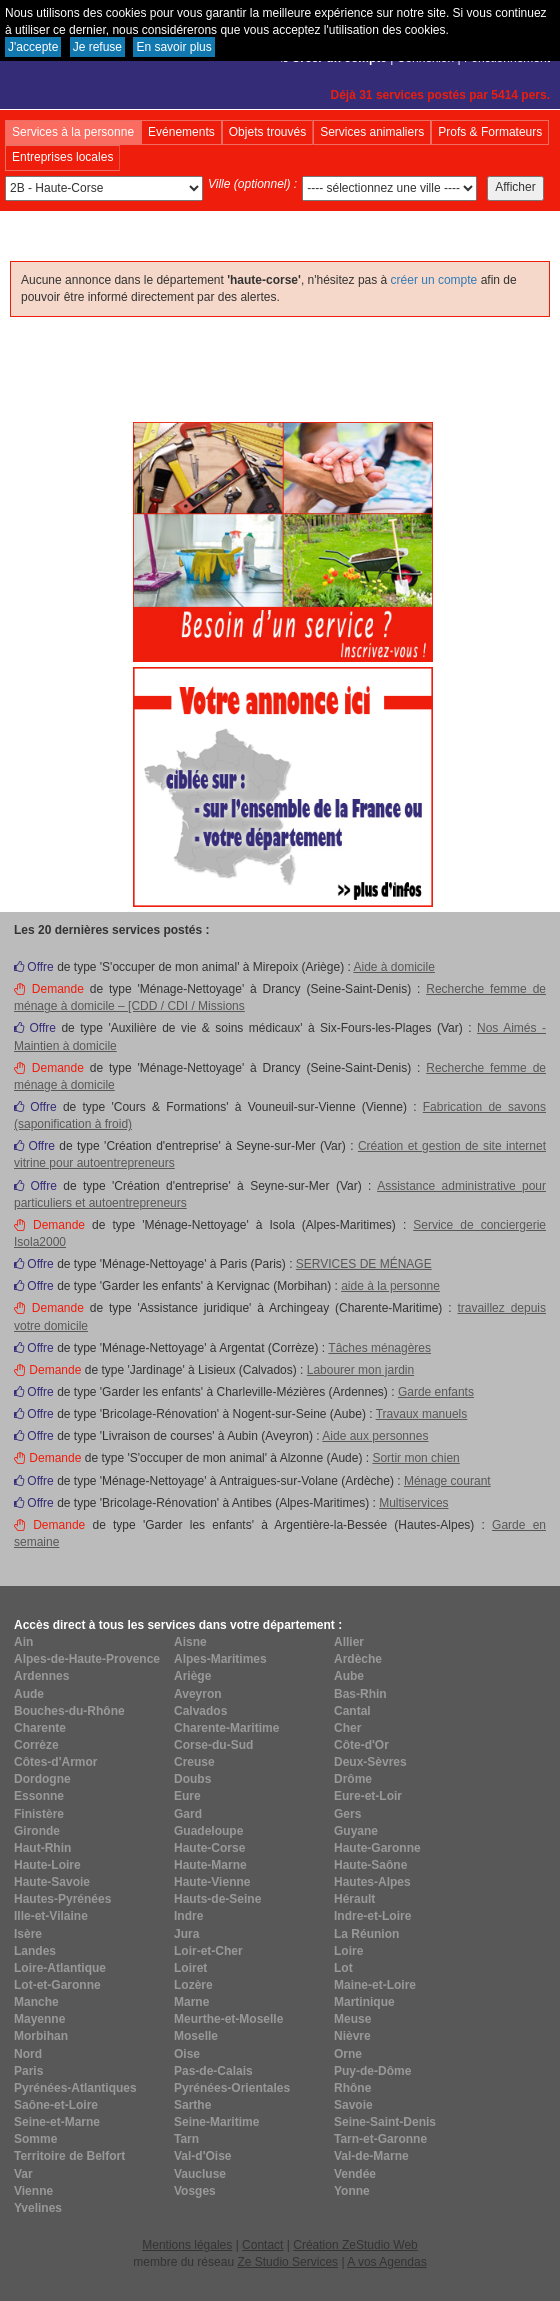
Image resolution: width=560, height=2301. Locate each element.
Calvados (200, 1711)
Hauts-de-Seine (217, 1899)
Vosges (195, 2191)
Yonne (352, 2191)
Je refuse (97, 47)
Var (23, 2174)
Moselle (196, 2036)
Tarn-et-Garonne (380, 2139)
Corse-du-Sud (213, 1745)
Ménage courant (447, 1481)
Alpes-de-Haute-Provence (87, 1659)
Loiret (190, 1968)
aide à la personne (390, 1286)
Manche (36, 2002)
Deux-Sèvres (370, 1762)
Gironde (37, 1831)
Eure (187, 1796)
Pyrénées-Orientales (232, 2088)
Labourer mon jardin (360, 1370)
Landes (35, 1951)
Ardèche (358, 1659)
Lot (343, 1968)
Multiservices (413, 1503)
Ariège (192, 1676)
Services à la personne (73, 132)
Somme (35, 2139)
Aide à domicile (393, 967)
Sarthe (192, 2105)
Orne (348, 2054)
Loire (348, 1951)
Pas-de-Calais (213, 2071)
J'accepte (33, 47)
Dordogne (42, 1779)
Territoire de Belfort (69, 2156)
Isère (28, 1934)
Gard (188, 1814)
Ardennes (41, 1676)
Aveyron (198, 1694)
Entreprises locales (62, 157)
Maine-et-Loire (375, 1985)
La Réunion (366, 1934)
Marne (191, 2002)
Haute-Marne (210, 1865)
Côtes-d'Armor (56, 1762)
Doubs (192, 1779)
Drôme (353, 1779)
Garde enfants (436, 1392)
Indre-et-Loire (372, 1916)
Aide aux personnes (375, 1436)
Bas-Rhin (360, 1694)
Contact (262, 2245)
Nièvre (352, 2036)
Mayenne (39, 2019)
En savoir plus (173, 47)
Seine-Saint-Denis (385, 2122)
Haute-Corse (209, 1848)
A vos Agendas (386, 2262)
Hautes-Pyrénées (62, 1899)
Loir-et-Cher (208, 1951)
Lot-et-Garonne (57, 1985)
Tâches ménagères (379, 1348)
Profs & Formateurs (490, 132)
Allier (349, 1642)
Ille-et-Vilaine (51, 1916)
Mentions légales (187, 2245)
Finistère (39, 1814)
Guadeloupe (208, 1831)
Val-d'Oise (203, 2156)
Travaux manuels (422, 1414)
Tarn (186, 2139)
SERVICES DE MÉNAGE (364, 1264)
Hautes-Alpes (372, 1882)
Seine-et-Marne (57, 2122)
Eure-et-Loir (368, 1796)
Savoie (353, 2105)
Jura (186, 1934)
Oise (187, 2054)
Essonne (39, 1796)
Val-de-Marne (371, 2156)
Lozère (193, 1985)
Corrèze (36, 1745)
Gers (347, 1814)
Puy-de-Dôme (372, 2071)
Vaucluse (200, 2174)
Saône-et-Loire (56, 2105)
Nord (28, 2054)
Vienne (33, 2191)
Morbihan (41, 2036)
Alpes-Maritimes (220, 1659)
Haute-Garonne (377, 1848)
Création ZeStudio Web (355, 2245)
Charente (40, 1728)
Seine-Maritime (216, 2122)
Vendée (355, 2174)
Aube (349, 1676)
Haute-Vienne (212, 1882)
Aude (29, 1694)
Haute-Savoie (52, 1882)
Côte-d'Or (361, 1745)
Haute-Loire (47, 1865)
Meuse (352, 2019)
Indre (188, 1916)
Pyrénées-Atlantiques (75, 2088)
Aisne (190, 1642)
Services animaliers (372, 132)
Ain (23, 1642)
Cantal (352, 1711)
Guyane (356, 1831)
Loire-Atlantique (60, 1968)
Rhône (352, 2088)
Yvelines (38, 2208)
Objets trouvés (267, 132)
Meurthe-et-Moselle (228, 2019)
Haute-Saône (370, 1865)
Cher (347, 1728)
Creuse (194, 1762)
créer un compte (434, 280)
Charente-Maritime (226, 1728)
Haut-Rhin (42, 1848)
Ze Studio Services (287, 2262)
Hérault (354, 1899)
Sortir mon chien (415, 1458)
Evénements (181, 132)
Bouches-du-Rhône (69, 1711)
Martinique (364, 2002)
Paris (28, 2071)
